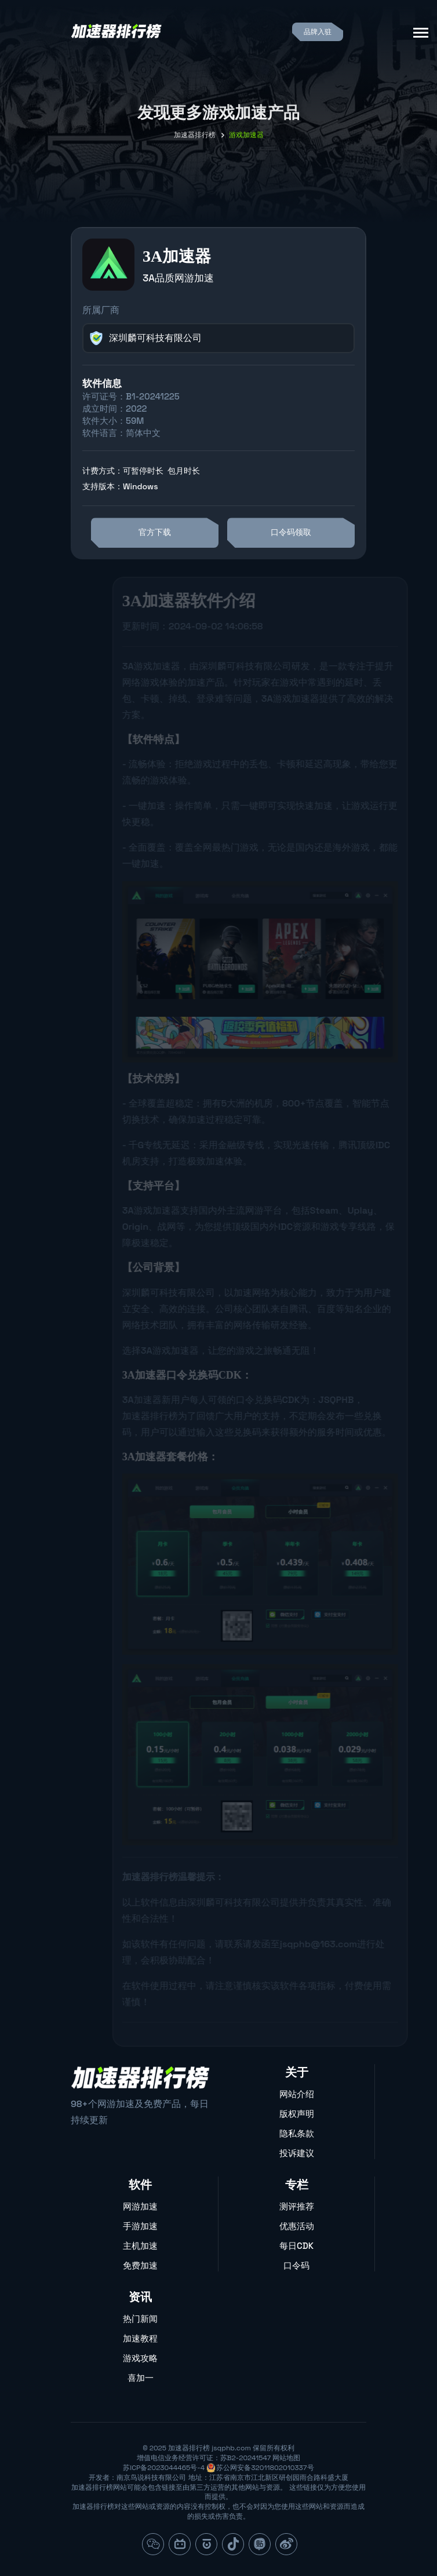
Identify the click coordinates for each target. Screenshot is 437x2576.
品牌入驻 (318, 32)
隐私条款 (296, 2133)
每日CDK (296, 2245)
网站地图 (286, 2458)
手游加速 (140, 2225)
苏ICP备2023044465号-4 (164, 2467)
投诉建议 (296, 2153)
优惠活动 (296, 2225)
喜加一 (141, 2377)
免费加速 (140, 2265)
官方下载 (155, 532)
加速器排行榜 (195, 135)
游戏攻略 (140, 2358)
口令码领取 (291, 532)
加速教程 (140, 2338)
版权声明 (296, 2113)
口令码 (296, 2265)
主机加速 (140, 2245)
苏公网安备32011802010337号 (265, 2467)
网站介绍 (296, 2093)
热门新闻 (140, 2318)
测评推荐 (296, 2206)
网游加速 (140, 2206)
